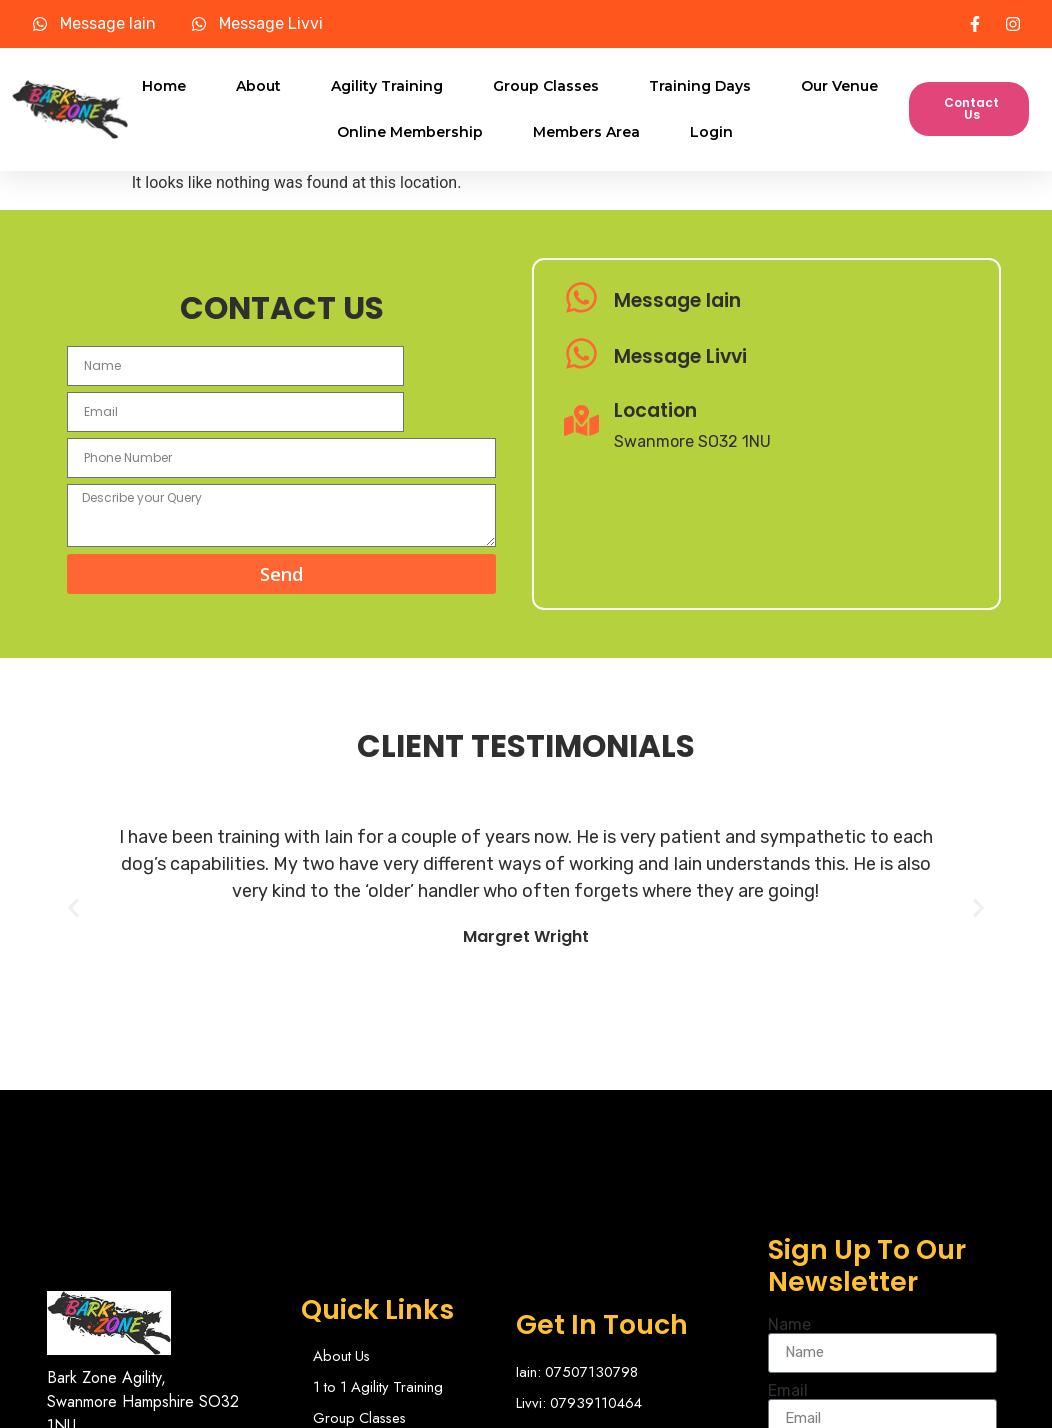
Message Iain (677, 298)
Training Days (700, 86)
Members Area (586, 132)
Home (164, 86)
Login (711, 132)
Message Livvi (680, 354)
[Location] (581, 421)
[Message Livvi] (581, 354)
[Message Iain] (581, 298)
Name (808, 1147)
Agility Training (387, 86)
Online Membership (410, 132)
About (258, 86)
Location (655, 408)
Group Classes (546, 86)
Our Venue (839, 86)
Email (807, 1213)
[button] (30, 844)
